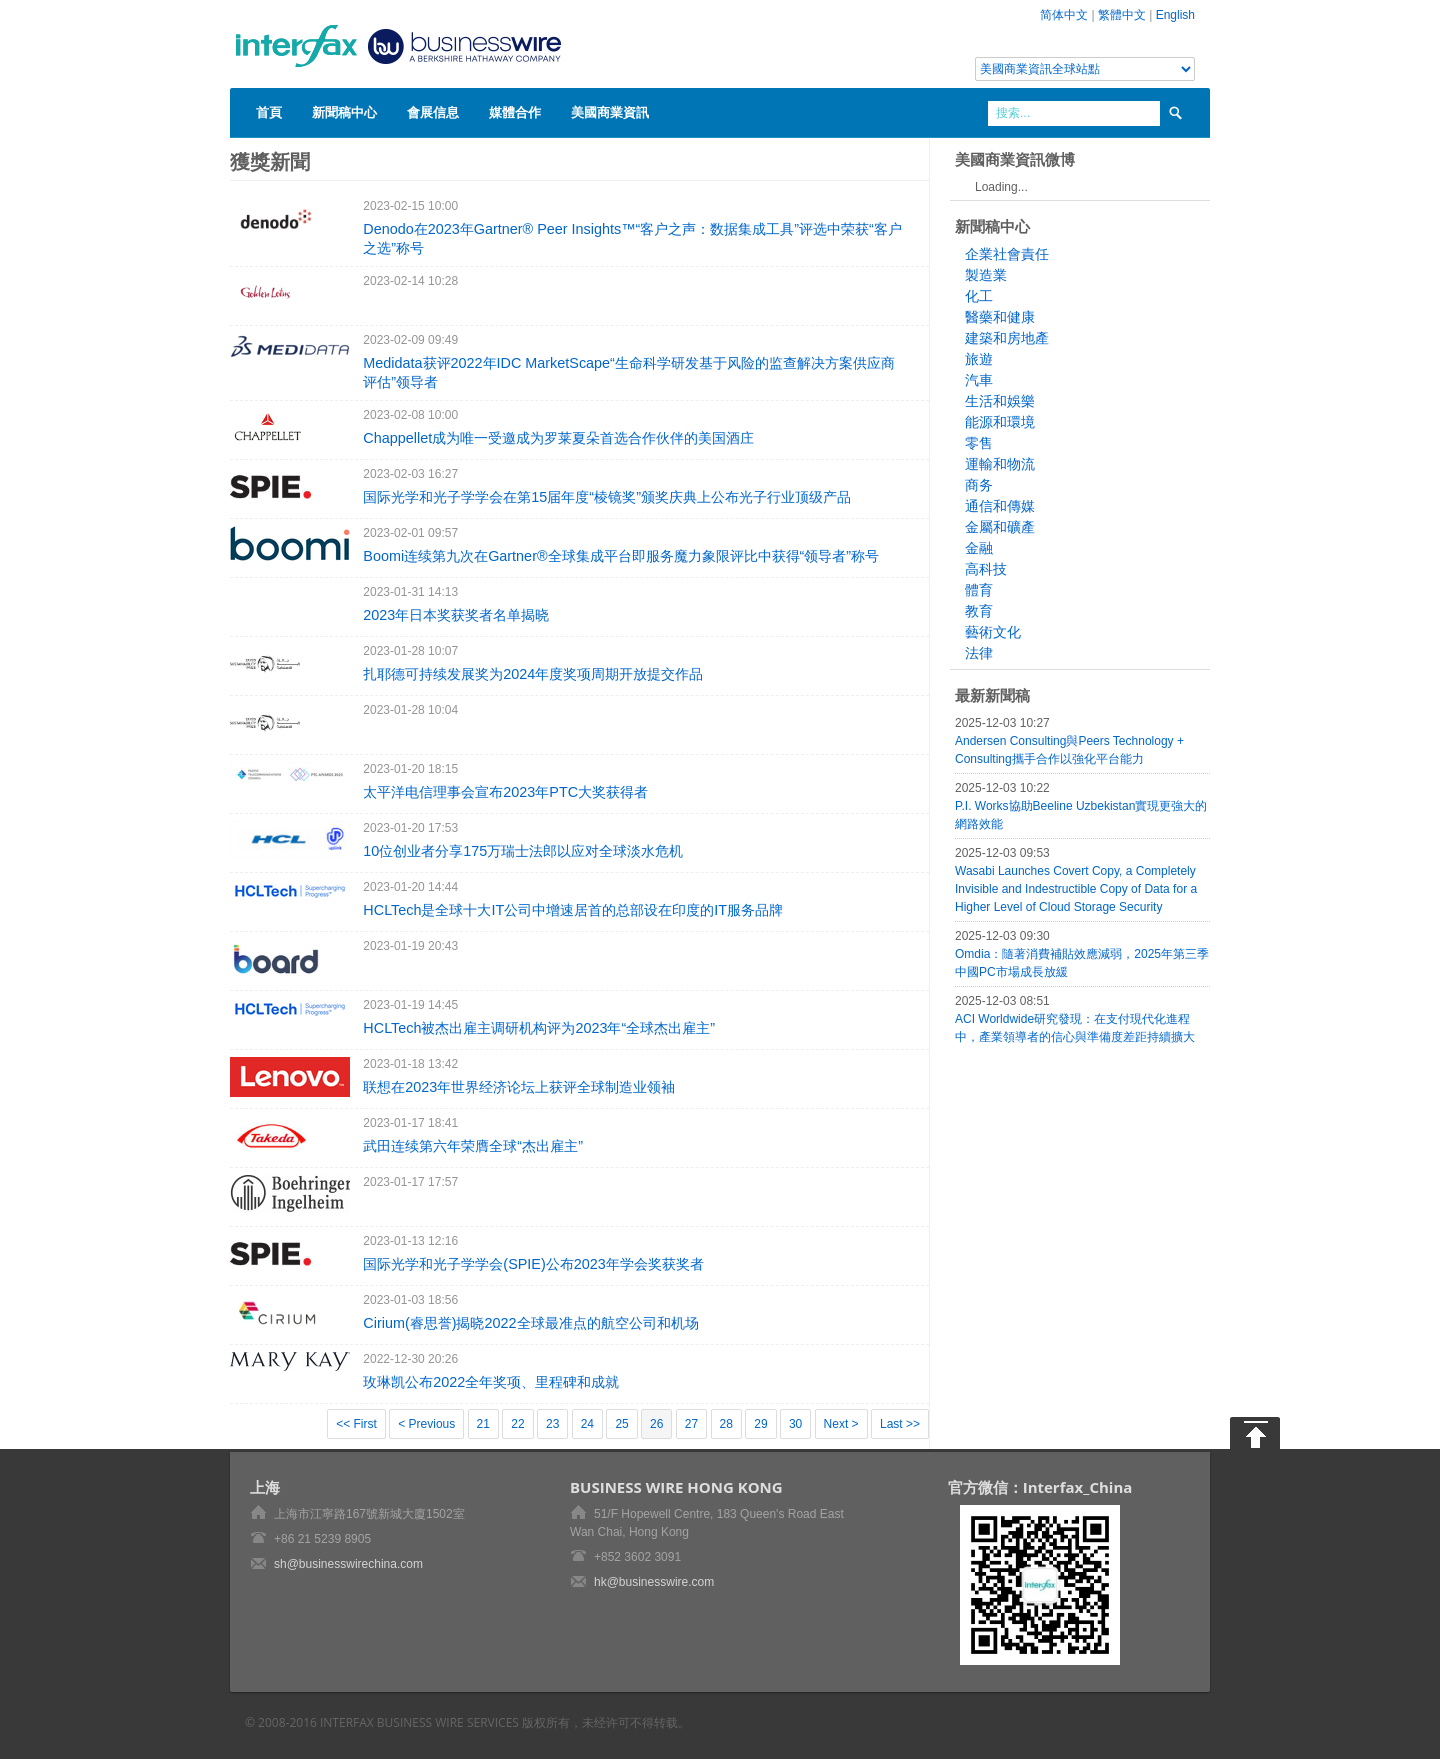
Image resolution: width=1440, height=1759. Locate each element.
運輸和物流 (1000, 464)
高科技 (986, 569)
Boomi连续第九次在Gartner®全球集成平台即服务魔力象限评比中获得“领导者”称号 (621, 556)
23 (552, 1424)
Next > (841, 1424)
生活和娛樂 (1000, 401)
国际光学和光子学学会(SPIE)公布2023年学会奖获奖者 (533, 1264)
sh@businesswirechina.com (348, 1564)
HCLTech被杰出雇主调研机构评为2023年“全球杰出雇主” (539, 1028)
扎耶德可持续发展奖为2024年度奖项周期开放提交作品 (533, 674)
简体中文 (1064, 15)
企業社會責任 (1007, 254)
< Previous (426, 1424)
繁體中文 (1122, 15)
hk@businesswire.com (654, 1582)
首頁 (269, 112)
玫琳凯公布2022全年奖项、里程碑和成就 (491, 1382)
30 (795, 1424)
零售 (979, 443)
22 (517, 1424)
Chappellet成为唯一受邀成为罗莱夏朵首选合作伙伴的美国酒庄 (558, 438)
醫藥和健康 (1000, 317)
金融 (979, 548)
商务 (979, 485)
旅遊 (979, 359)
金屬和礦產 (1000, 527)
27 (691, 1424)
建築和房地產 (1007, 338)
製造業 (986, 275)
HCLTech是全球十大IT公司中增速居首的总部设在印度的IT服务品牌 (573, 910)
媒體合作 (515, 112)
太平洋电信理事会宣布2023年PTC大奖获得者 (505, 792)
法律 (979, 653)
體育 (979, 590)
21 (483, 1424)
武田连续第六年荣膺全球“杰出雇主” (473, 1146)
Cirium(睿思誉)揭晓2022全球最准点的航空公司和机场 (530, 1323)
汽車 (979, 380)
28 (726, 1424)
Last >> (900, 1424)
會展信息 (433, 112)
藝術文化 (993, 632)
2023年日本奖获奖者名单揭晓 (456, 615)
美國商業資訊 (610, 112)
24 (587, 1424)
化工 (979, 296)
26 (656, 1424)
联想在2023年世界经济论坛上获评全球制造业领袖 (519, 1087)
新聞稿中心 (344, 112)
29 (760, 1424)
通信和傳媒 (1000, 506)
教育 (979, 611)
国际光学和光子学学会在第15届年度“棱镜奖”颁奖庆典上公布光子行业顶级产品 (607, 497)
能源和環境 (1000, 422)
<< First (356, 1424)
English (1175, 15)
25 (621, 1424)
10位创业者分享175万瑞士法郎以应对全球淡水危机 (523, 851)
